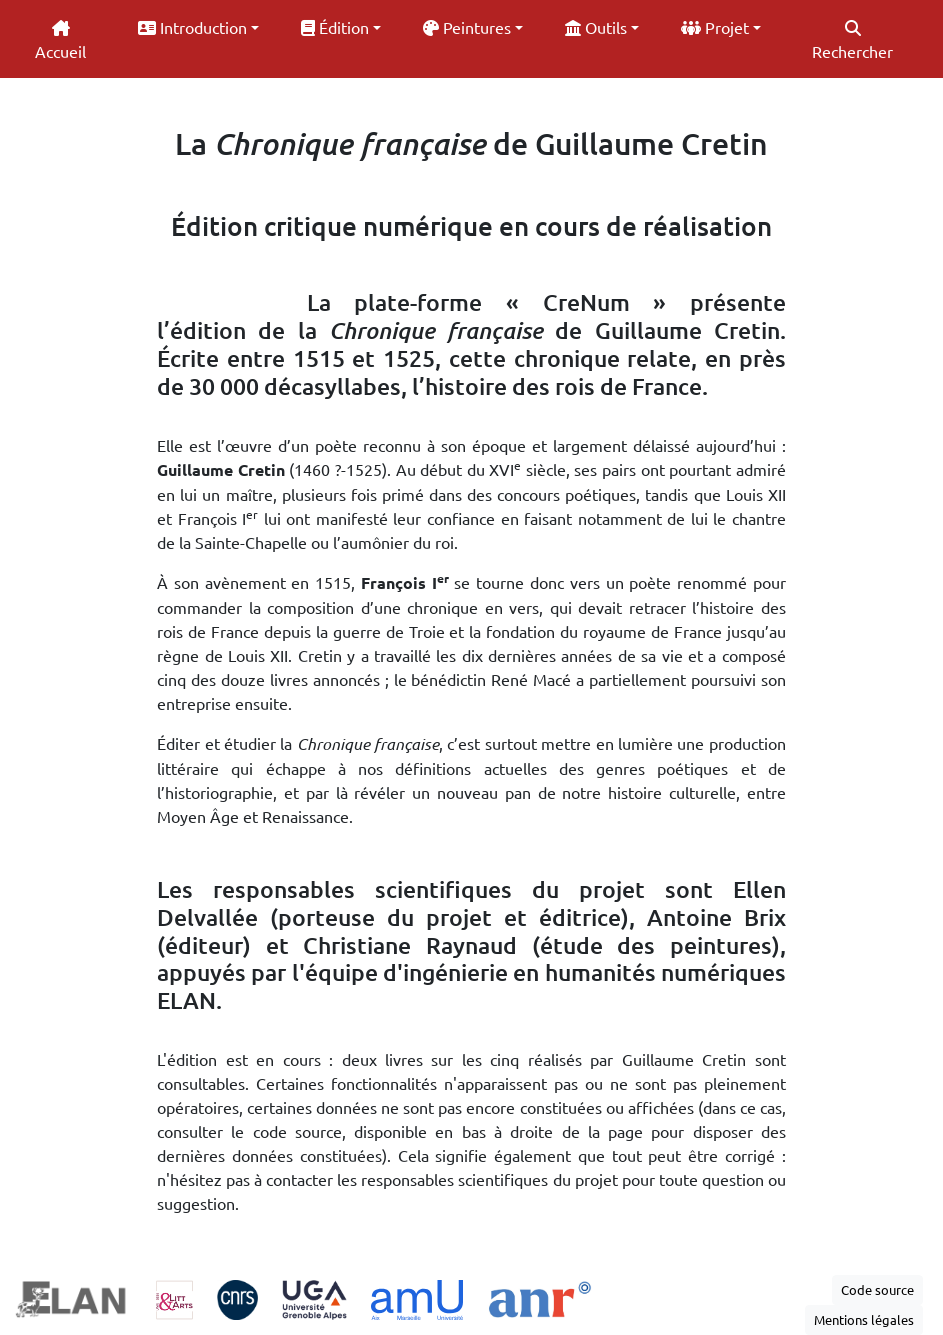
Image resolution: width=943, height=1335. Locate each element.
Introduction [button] (192, 27)
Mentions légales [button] (864, 1319)
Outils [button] (596, 27)
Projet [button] (715, 27)
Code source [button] (877, 1289)
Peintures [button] (467, 27)
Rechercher (852, 40)
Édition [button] (335, 27)
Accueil (60, 40)
